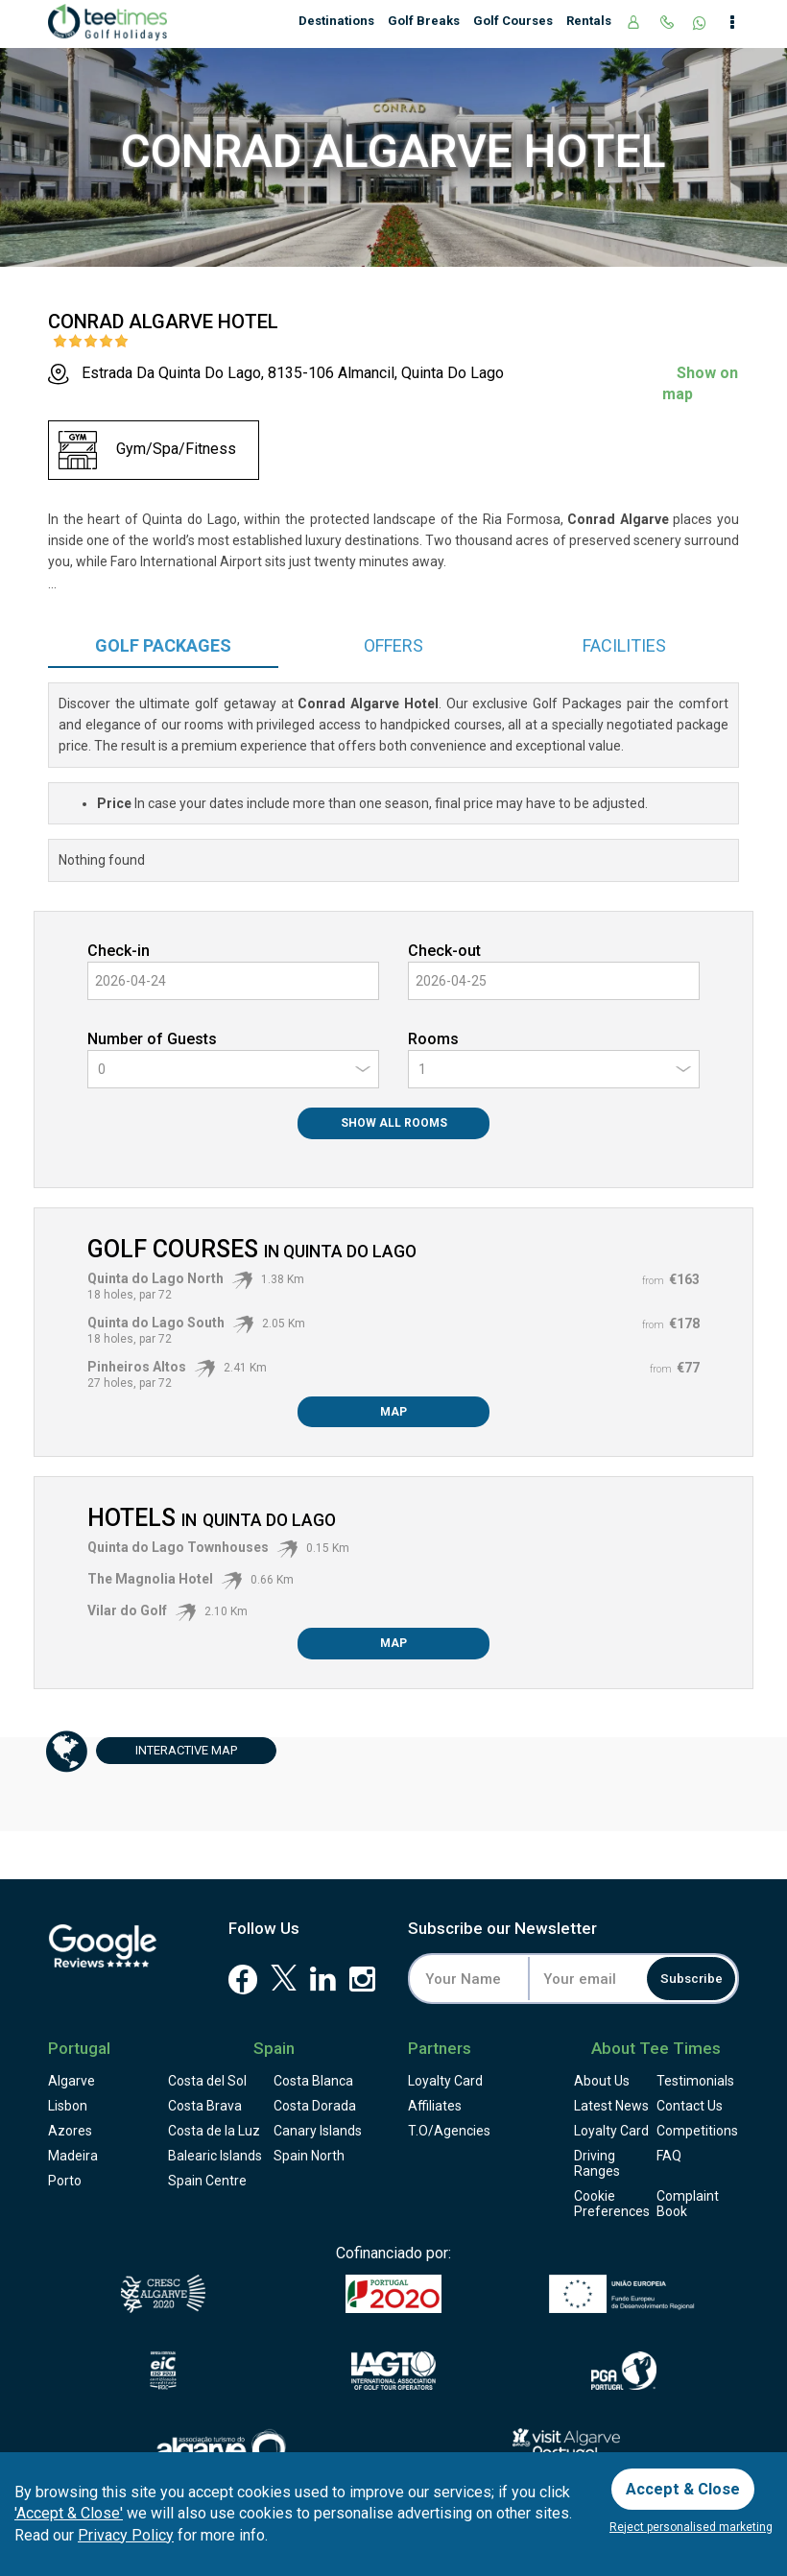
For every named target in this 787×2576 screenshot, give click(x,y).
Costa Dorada (315, 2105)
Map (393, 1412)
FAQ (668, 2155)
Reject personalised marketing (691, 2527)
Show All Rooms (394, 1123)
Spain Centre (207, 2180)
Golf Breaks (424, 20)
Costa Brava (205, 2105)
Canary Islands (318, 2130)
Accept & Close (689, 2482)
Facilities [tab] (624, 645)
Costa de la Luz (214, 2130)
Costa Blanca (313, 2080)
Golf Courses (513, 20)
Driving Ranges (597, 2163)
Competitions (697, 2130)
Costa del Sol (207, 2080)
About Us (602, 2080)
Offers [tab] (393, 645)
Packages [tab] (163, 645)
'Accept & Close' (68, 2509)
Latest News (611, 2105)
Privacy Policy (126, 2531)
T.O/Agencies (449, 2130)
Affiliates (435, 2105)
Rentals (588, 20)
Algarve (71, 2080)
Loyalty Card (445, 2080)
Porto (65, 2180)
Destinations (336, 20)
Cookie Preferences (612, 2203)
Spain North (309, 2155)
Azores (70, 2130)
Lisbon (67, 2105)
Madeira (73, 2155)
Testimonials (695, 2080)
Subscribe (683, 1979)
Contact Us (689, 2105)
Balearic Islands (215, 2155)
